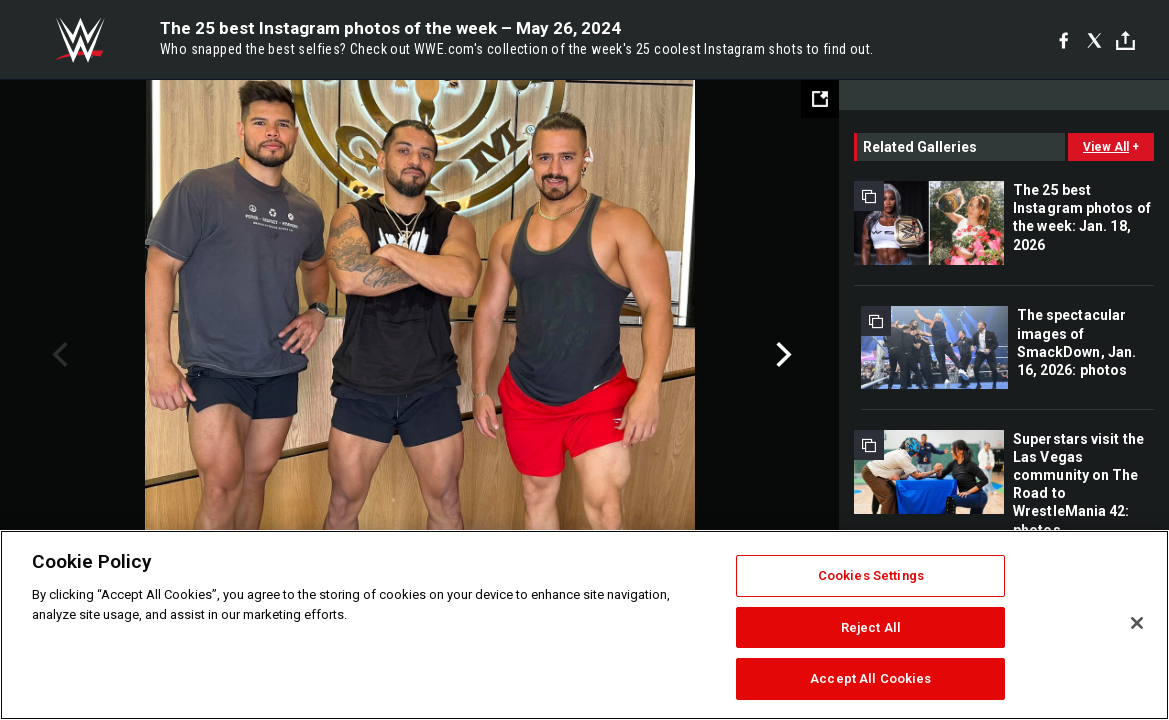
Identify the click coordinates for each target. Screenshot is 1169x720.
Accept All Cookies (870, 678)
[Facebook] (1063, 40)
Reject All (871, 627)
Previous (57, 355)
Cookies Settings (871, 575)
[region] (584, 625)
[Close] (1137, 623)
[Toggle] (1125, 40)
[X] (1094, 40)
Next (781, 355)
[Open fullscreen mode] (820, 99)
